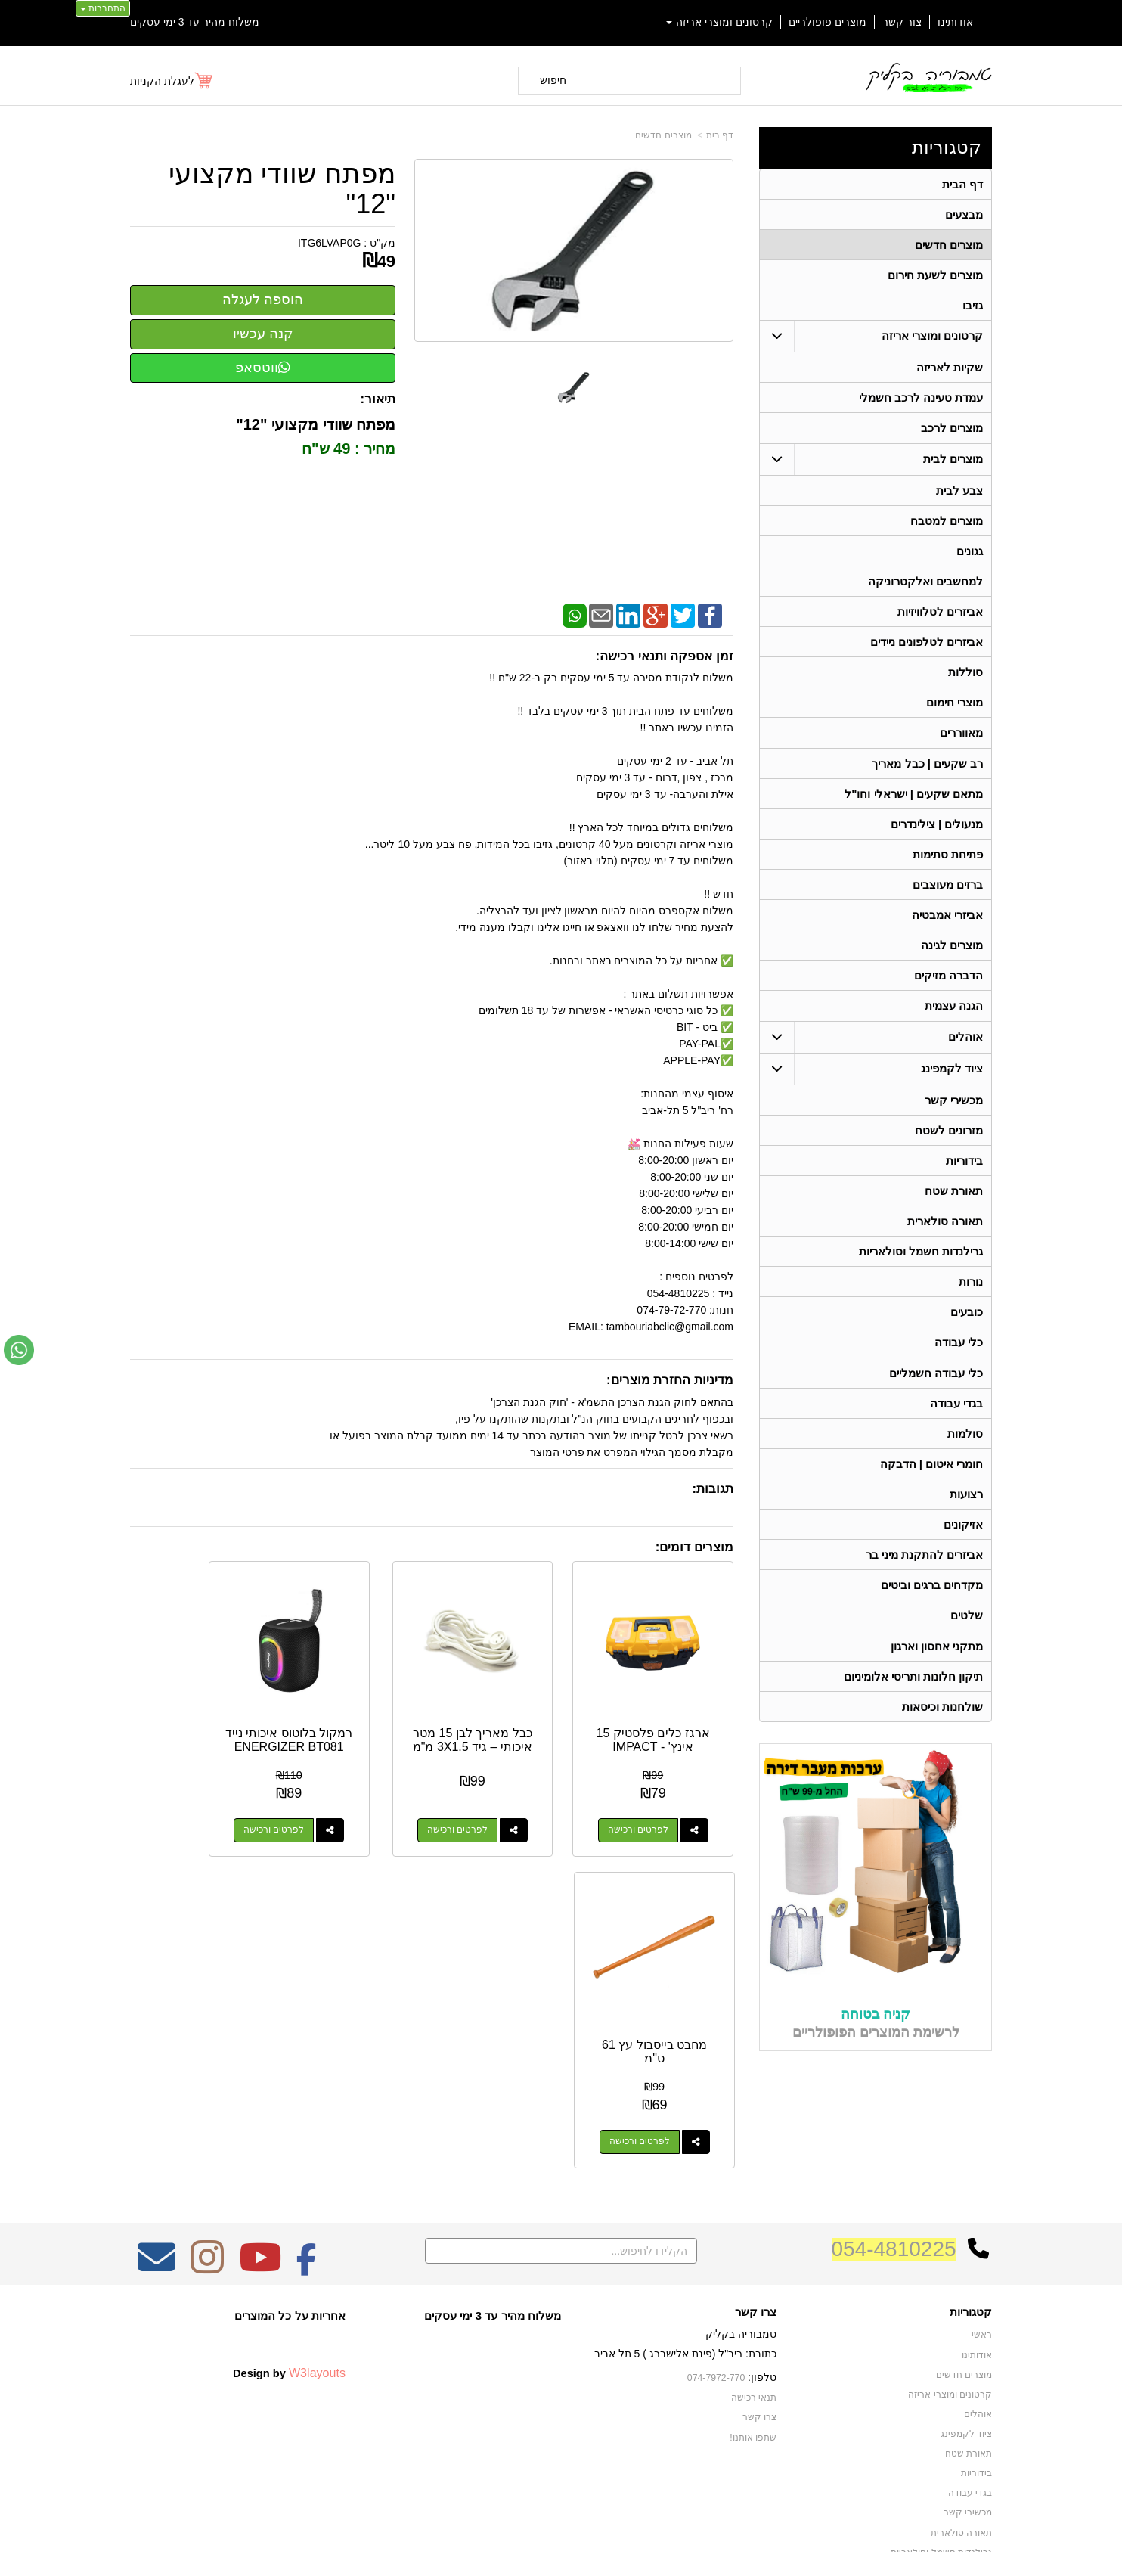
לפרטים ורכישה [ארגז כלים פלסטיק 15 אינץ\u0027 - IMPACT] (651, 1804)
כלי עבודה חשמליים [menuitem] (936, 1396)
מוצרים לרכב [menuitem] (952, 433)
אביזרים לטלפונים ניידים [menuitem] (927, 650)
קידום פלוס (536, 2550)
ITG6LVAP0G (329, 243)
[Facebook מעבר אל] (306, 2180)
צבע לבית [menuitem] (959, 495)
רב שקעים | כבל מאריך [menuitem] (927, 774)
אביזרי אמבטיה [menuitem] (947, 929)
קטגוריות (946, 147)
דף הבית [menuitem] (962, 184)
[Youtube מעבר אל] (260, 2180)
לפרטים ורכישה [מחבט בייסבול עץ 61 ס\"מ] (181, 1804)
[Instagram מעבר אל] (207, 2180)
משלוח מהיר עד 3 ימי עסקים (194, 22)
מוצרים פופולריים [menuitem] (827, 22)
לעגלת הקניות (162, 81)
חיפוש (553, 80)
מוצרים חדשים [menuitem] (949, 246)
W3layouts (317, 2285)
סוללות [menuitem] (965, 681)
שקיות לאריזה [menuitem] (949, 371)
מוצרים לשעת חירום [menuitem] (936, 277)
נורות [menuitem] (971, 1303)
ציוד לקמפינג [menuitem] (952, 1085)
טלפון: (762, 2290)
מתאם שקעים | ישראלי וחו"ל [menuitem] (914, 805)
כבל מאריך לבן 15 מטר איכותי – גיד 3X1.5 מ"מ (509, 1720)
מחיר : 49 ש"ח (348, 448)
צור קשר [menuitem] (902, 22)
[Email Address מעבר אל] (156, 2180)
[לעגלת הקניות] (172, 81)
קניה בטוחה (875, 2045)
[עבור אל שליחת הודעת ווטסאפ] (19, 1350)
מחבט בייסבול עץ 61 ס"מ (197, 1713)
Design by (289, 2285)
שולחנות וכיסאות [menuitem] (942, 1737)
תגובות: (712, 1489)
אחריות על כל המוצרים (290, 2228)
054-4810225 (894, 2162)
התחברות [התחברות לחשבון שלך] (103, 8)
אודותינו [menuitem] (955, 22)
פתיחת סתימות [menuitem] (948, 867)
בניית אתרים (496, 2550)
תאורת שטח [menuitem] (954, 1210)
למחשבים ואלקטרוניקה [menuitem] (925, 588)
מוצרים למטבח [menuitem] (946, 526)
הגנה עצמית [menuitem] (954, 1022)
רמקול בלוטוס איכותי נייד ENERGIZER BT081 (353, 1726)
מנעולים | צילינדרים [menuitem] (937, 836)
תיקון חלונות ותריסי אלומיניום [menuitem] (914, 1706)
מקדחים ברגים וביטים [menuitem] (932, 1613)
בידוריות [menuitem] (964, 1179)
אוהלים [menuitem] (965, 1053)
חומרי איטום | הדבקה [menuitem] (931, 1489)
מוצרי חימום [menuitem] (954, 712)
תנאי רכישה (753, 2310)
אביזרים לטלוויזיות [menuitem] (940, 619)
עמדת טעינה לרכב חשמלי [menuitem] (921, 402)
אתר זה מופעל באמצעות (561, 2550)
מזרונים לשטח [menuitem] (949, 1148)
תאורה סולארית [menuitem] (945, 1241)
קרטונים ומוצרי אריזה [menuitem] (719, 22)
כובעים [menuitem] (966, 1334)
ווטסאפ (262, 367)
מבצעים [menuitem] (964, 215)
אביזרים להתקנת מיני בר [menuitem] (925, 1582)
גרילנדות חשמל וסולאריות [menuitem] (921, 1272)
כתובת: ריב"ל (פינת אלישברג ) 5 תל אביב (685, 2267)
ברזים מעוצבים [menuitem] (948, 898)
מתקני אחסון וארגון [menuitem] (937, 1675)
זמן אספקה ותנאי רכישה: (664, 656)
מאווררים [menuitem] (961, 743)
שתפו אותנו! (753, 2349)
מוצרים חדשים (663, 135)
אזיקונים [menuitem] (963, 1551)
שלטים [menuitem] (966, 1644)
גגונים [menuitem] (969, 557)
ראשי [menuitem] (982, 2248)
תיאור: (378, 399)
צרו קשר (755, 2225)
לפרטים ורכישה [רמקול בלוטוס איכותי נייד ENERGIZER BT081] (338, 1804)
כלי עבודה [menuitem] (958, 1365)
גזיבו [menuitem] (972, 308)
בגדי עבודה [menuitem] (956, 1427)
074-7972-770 (717, 2291)
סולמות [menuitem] (965, 1458)
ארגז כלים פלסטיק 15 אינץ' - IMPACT (666, 1713)
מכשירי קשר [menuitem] (954, 1117)
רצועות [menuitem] (966, 1520)
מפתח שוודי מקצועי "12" (282, 189)
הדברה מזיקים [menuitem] (948, 991)
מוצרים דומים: (694, 1547)
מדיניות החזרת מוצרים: (669, 1380)
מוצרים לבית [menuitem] (953, 464)
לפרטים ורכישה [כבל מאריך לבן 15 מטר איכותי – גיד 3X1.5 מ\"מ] (494, 1804)
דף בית (719, 135)
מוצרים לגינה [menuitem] (952, 960)
